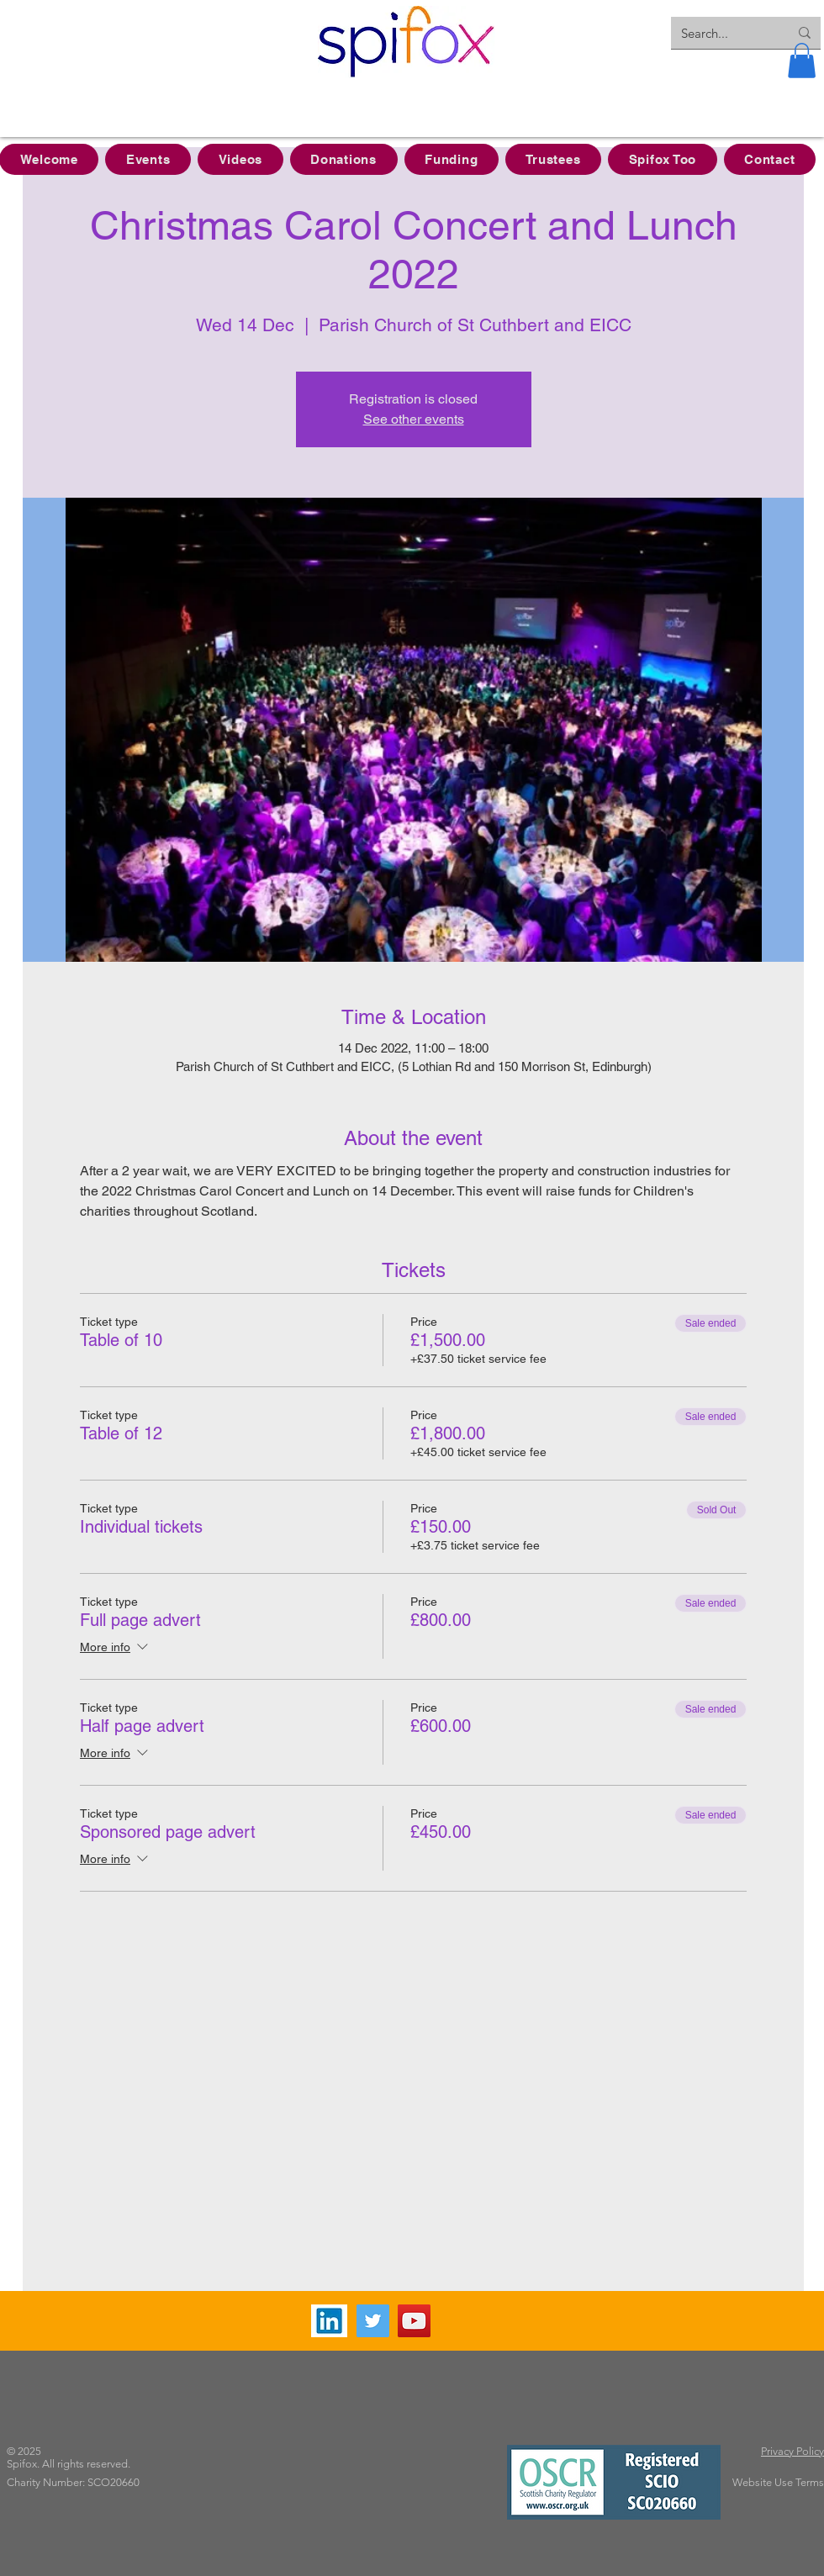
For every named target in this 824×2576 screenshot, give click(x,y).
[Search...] (722, 33)
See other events (413, 419)
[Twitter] (373, 2320)
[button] (801, 60)
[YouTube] (414, 2320)
